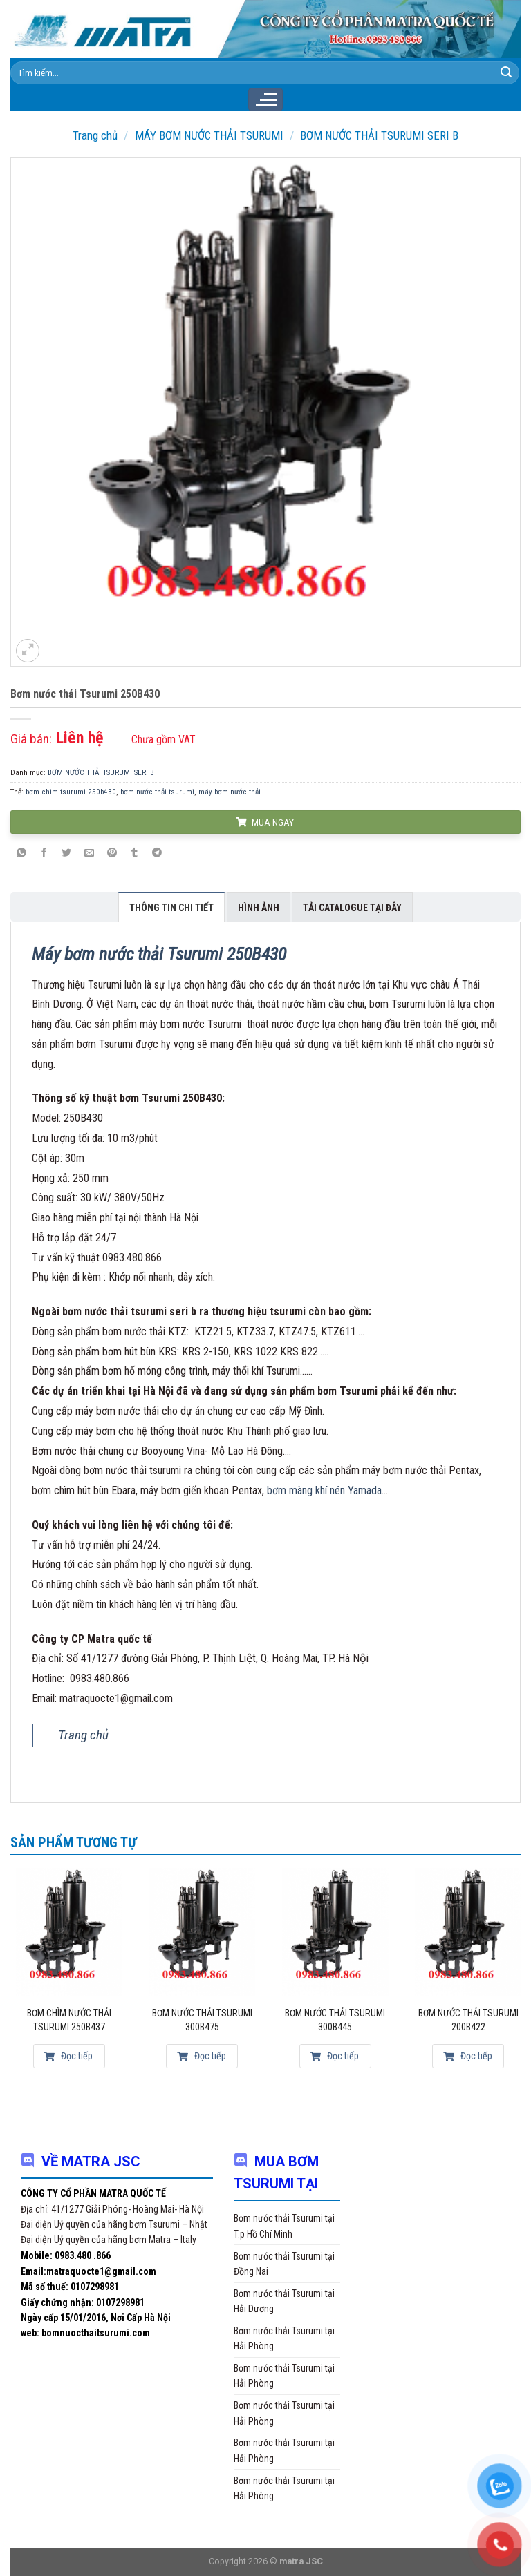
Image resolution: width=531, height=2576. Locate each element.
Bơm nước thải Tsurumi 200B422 (468, 2019)
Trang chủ (95, 135)
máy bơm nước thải (229, 792)
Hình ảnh (258, 907)
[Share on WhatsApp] (21, 853)
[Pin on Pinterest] (112, 853)
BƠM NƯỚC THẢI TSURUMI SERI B (379, 135)
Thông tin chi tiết (171, 907)
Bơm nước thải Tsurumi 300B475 (202, 2019)
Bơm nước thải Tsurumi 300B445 (335, 2019)
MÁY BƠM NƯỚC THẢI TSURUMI (209, 135)
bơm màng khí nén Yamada (324, 1490)
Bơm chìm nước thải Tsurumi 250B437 (69, 2019)
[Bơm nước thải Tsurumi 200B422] (468, 1931)
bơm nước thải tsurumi (157, 792)
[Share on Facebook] (44, 853)
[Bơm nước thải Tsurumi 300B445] (335, 1931)
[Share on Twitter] (67, 853)
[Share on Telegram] (157, 853)
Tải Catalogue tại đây (352, 907)
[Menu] (265, 99)
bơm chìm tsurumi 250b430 (71, 792)
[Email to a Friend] (89, 853)
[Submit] (506, 73)
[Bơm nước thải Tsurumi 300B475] (202, 1931)
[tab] (171, 907)
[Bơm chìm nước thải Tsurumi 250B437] (69, 1931)
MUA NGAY (265, 822)
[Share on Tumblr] (134, 853)
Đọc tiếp (68, 2055)
